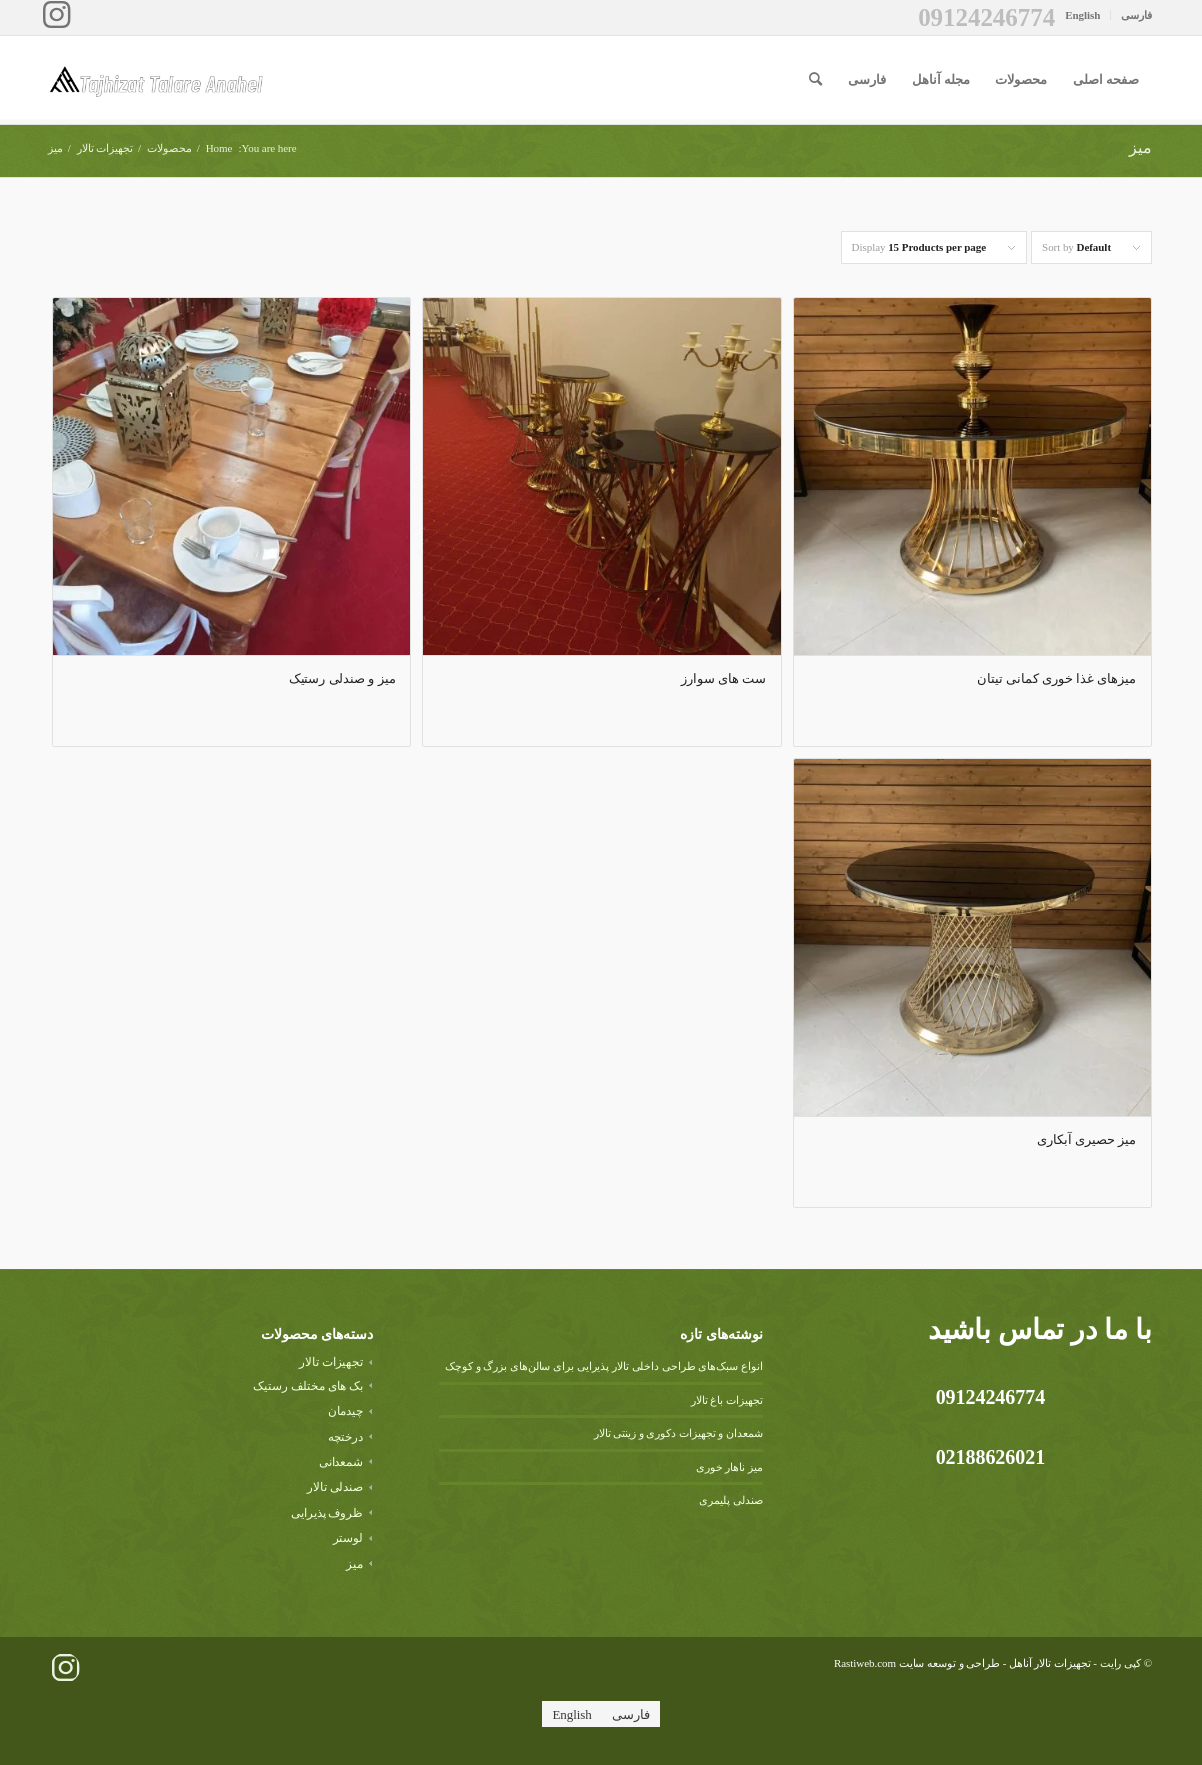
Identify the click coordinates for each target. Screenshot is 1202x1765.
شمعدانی (341, 1462)
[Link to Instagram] (56, 15)
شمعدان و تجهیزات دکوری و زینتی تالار (678, 1433)
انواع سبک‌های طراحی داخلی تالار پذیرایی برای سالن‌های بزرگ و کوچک (604, 1366)
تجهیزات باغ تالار (727, 1400)
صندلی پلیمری (730, 1500)
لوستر (348, 1538)
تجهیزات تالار (331, 1362)
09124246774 (986, 17)
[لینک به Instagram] (65, 1668)
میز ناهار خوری (729, 1467)
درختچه (346, 1437)
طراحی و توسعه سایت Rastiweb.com (917, 1663)
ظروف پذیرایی (327, 1513)
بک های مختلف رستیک (308, 1386)
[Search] (815, 80)
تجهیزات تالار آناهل (1050, 1663)
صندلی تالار (335, 1487)
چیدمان (346, 1411)
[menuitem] (1131, 15)
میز (354, 1564)
